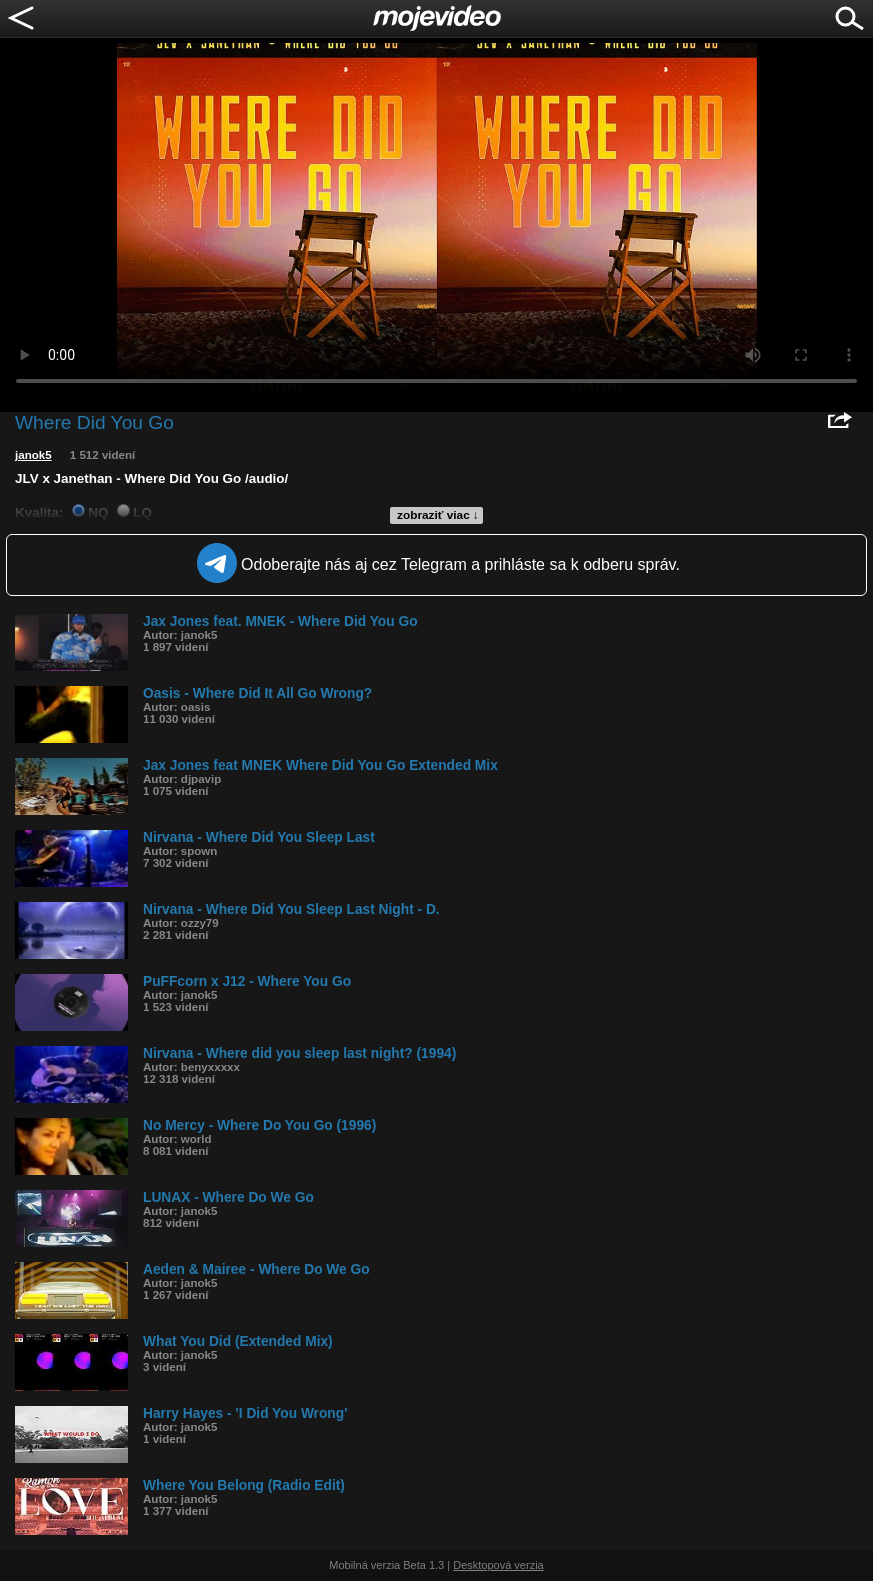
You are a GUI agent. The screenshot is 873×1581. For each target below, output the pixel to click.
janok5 (33, 455)
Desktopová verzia (498, 1565)
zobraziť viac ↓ (438, 515)
